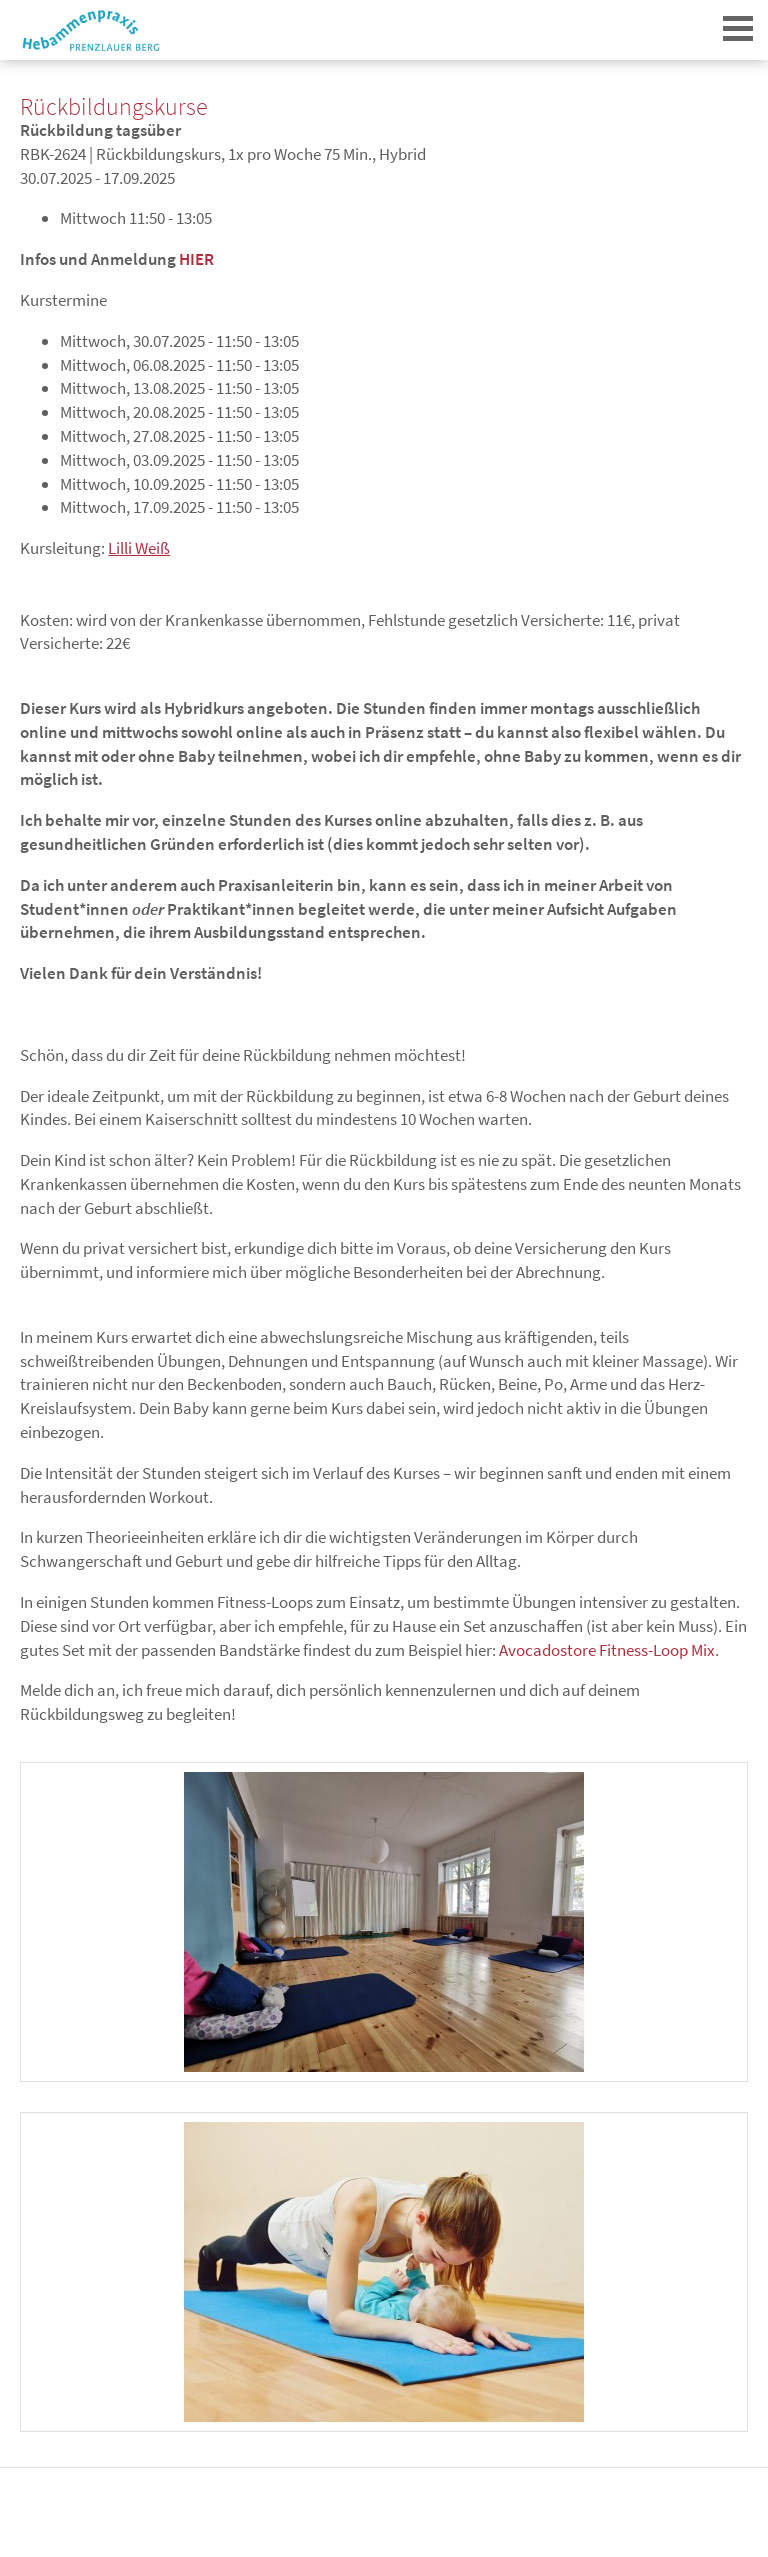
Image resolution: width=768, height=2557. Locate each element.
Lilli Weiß (139, 548)
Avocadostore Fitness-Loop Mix (607, 1650)
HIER (196, 259)
